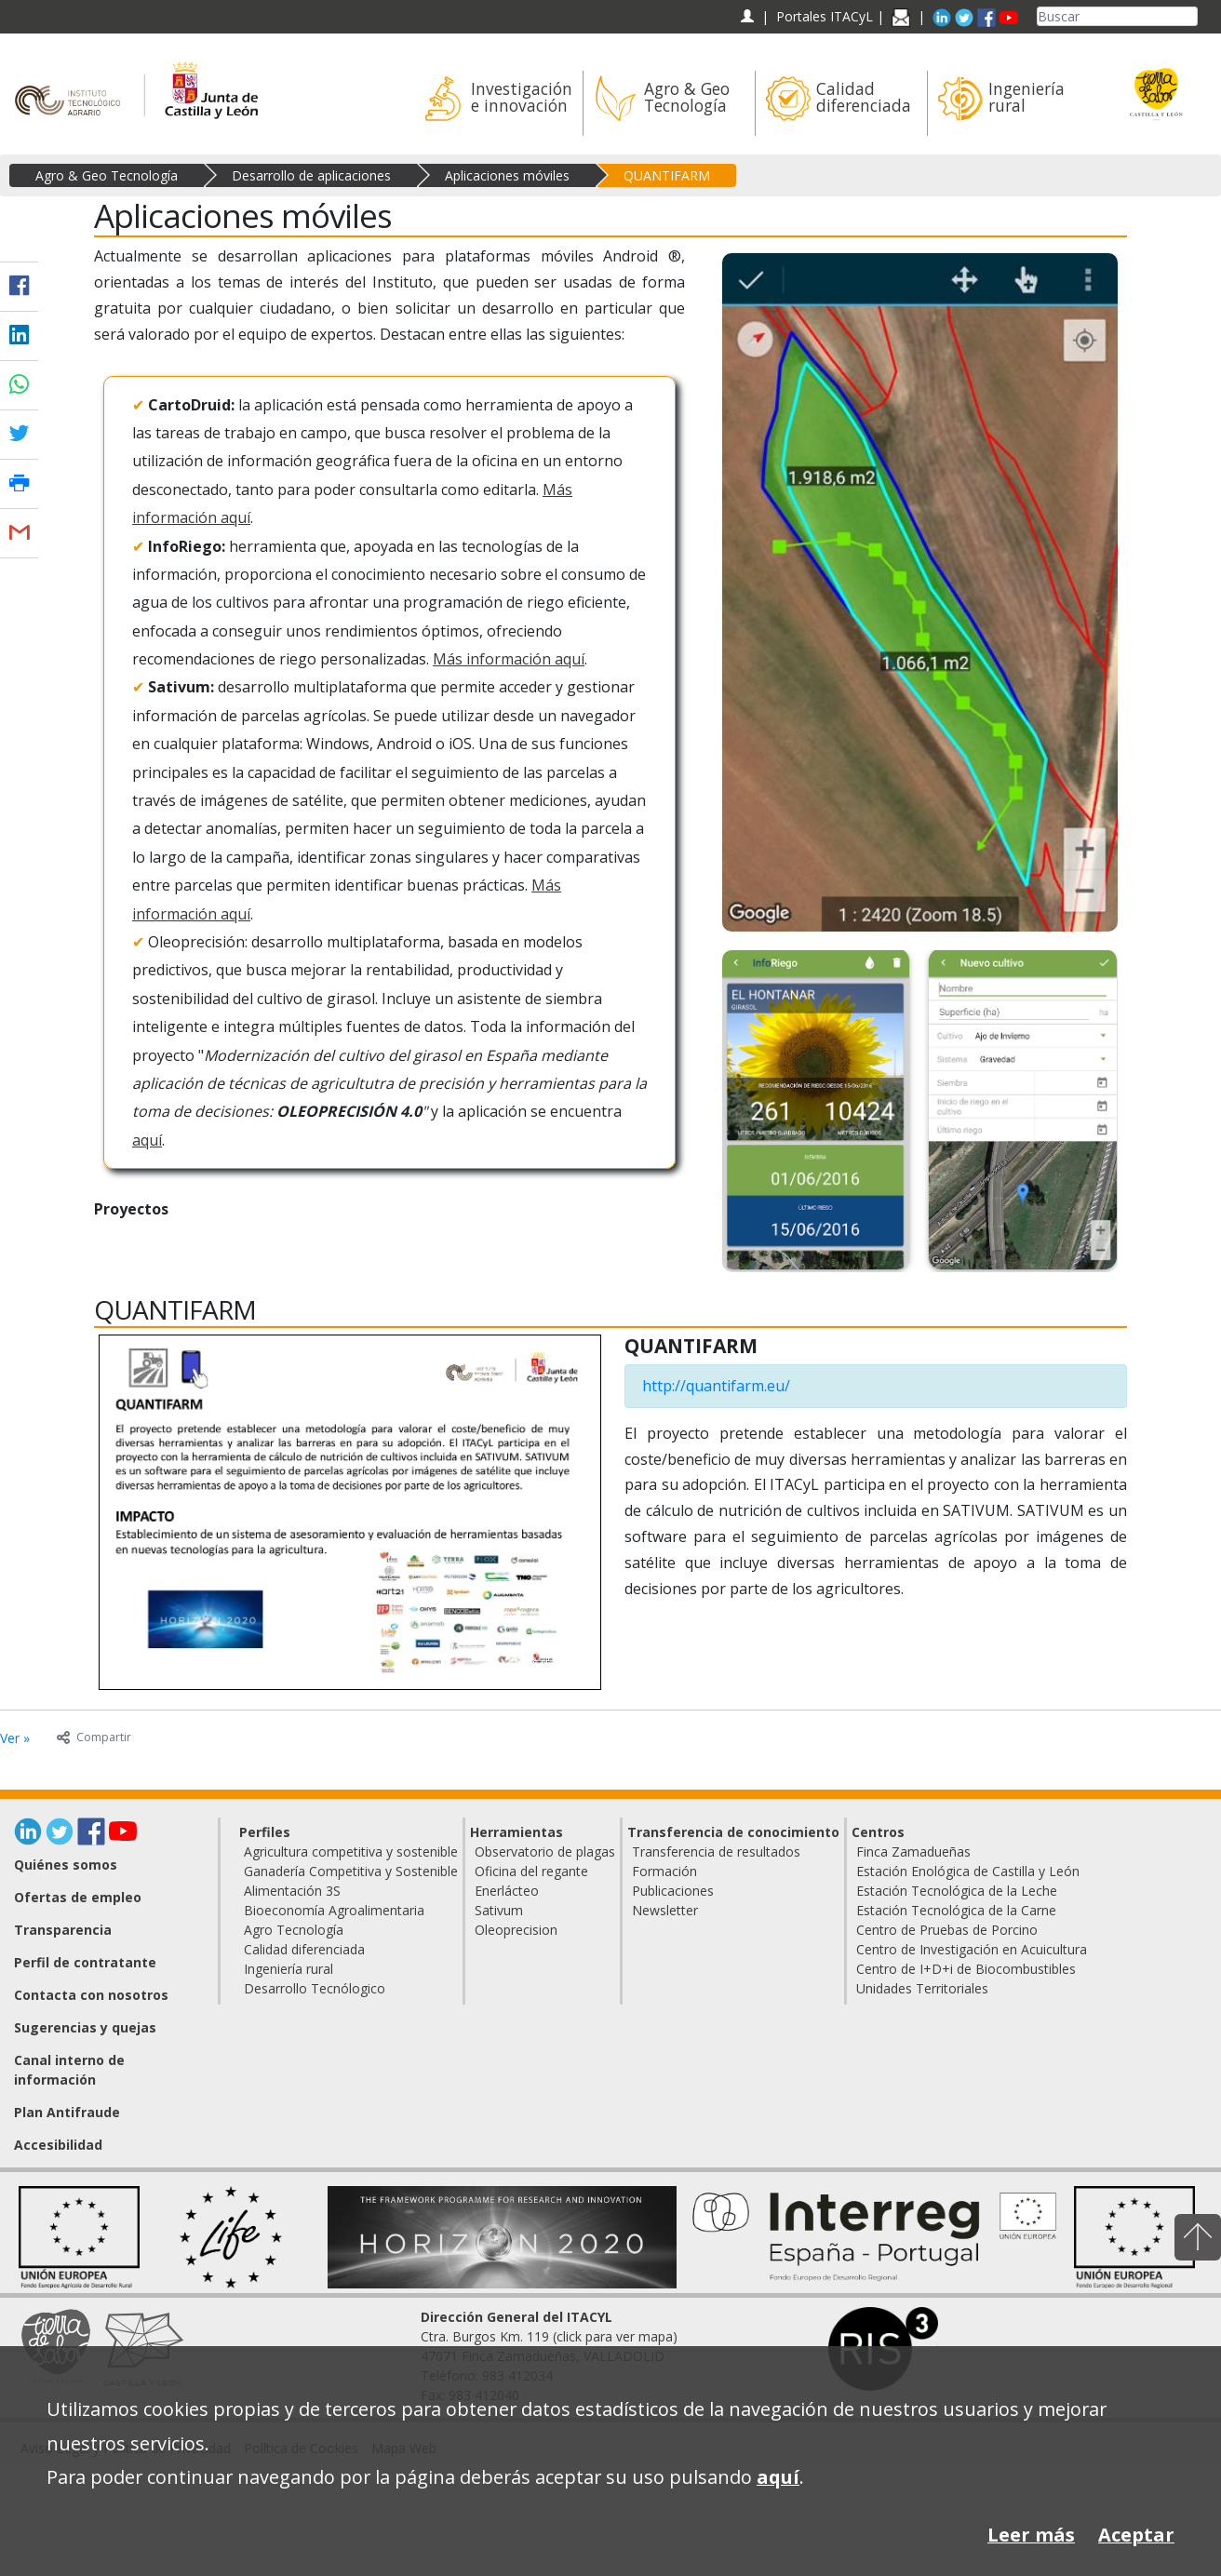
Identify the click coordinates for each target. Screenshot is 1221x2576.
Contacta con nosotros (91, 1995)
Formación (664, 1871)
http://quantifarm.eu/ (716, 1385)
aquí (147, 1140)
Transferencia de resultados (716, 1851)
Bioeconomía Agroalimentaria (334, 1910)
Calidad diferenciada (304, 1949)
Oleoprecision (516, 1930)
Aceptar (1136, 2534)
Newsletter (665, 1910)
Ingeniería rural (288, 1969)
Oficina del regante (531, 1871)
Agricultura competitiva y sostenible (351, 1851)
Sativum (499, 1910)
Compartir (94, 1737)
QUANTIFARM (667, 175)
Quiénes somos (65, 1864)
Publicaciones (673, 1890)
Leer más (1031, 2534)
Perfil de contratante (85, 1962)
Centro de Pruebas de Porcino (947, 1930)
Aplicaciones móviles (507, 175)
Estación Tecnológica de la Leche (956, 1890)
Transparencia (63, 1930)
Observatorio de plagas (545, 1851)
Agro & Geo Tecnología (106, 175)
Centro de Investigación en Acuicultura (971, 1949)
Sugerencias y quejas (85, 2027)
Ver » (15, 1738)
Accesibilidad (58, 2144)
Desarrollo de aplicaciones (311, 175)
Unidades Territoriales (922, 1988)
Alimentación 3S (292, 1890)
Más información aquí (508, 659)
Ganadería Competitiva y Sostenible (351, 1871)
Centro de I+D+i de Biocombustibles (966, 1969)
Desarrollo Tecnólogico (314, 1988)
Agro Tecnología (293, 1930)
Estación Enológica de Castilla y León (968, 1871)
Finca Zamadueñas (913, 1851)
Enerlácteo (507, 1890)
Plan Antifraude (67, 2112)
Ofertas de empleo (77, 1897)
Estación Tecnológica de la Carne (956, 1910)
